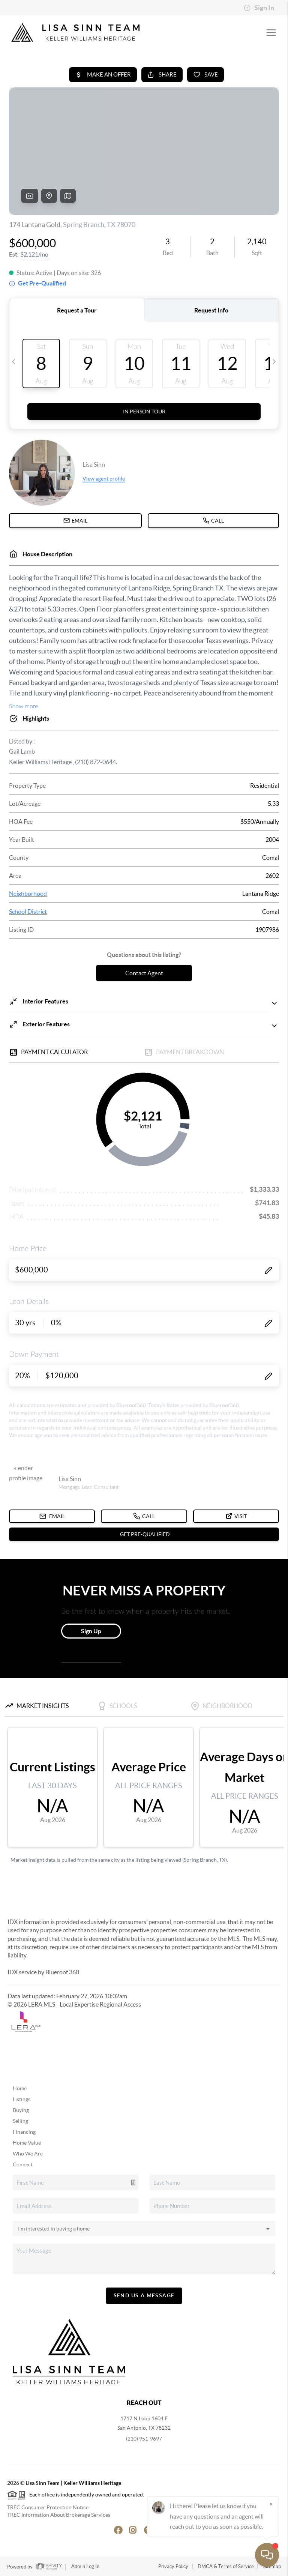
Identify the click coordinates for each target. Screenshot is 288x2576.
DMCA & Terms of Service (226, 2566)
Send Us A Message (144, 2295)
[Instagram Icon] (129, 2529)
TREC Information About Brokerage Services (58, 2515)
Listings (21, 2099)
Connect (23, 2164)
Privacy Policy (173, 2566)
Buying (21, 2110)
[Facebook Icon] (114, 2529)
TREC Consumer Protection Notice (47, 2507)
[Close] (271, 2504)
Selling (20, 2121)
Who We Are (28, 2154)
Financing (24, 2132)
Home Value (27, 2143)
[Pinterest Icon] (144, 2529)
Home (20, 2088)
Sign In (259, 8)
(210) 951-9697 (144, 2439)
